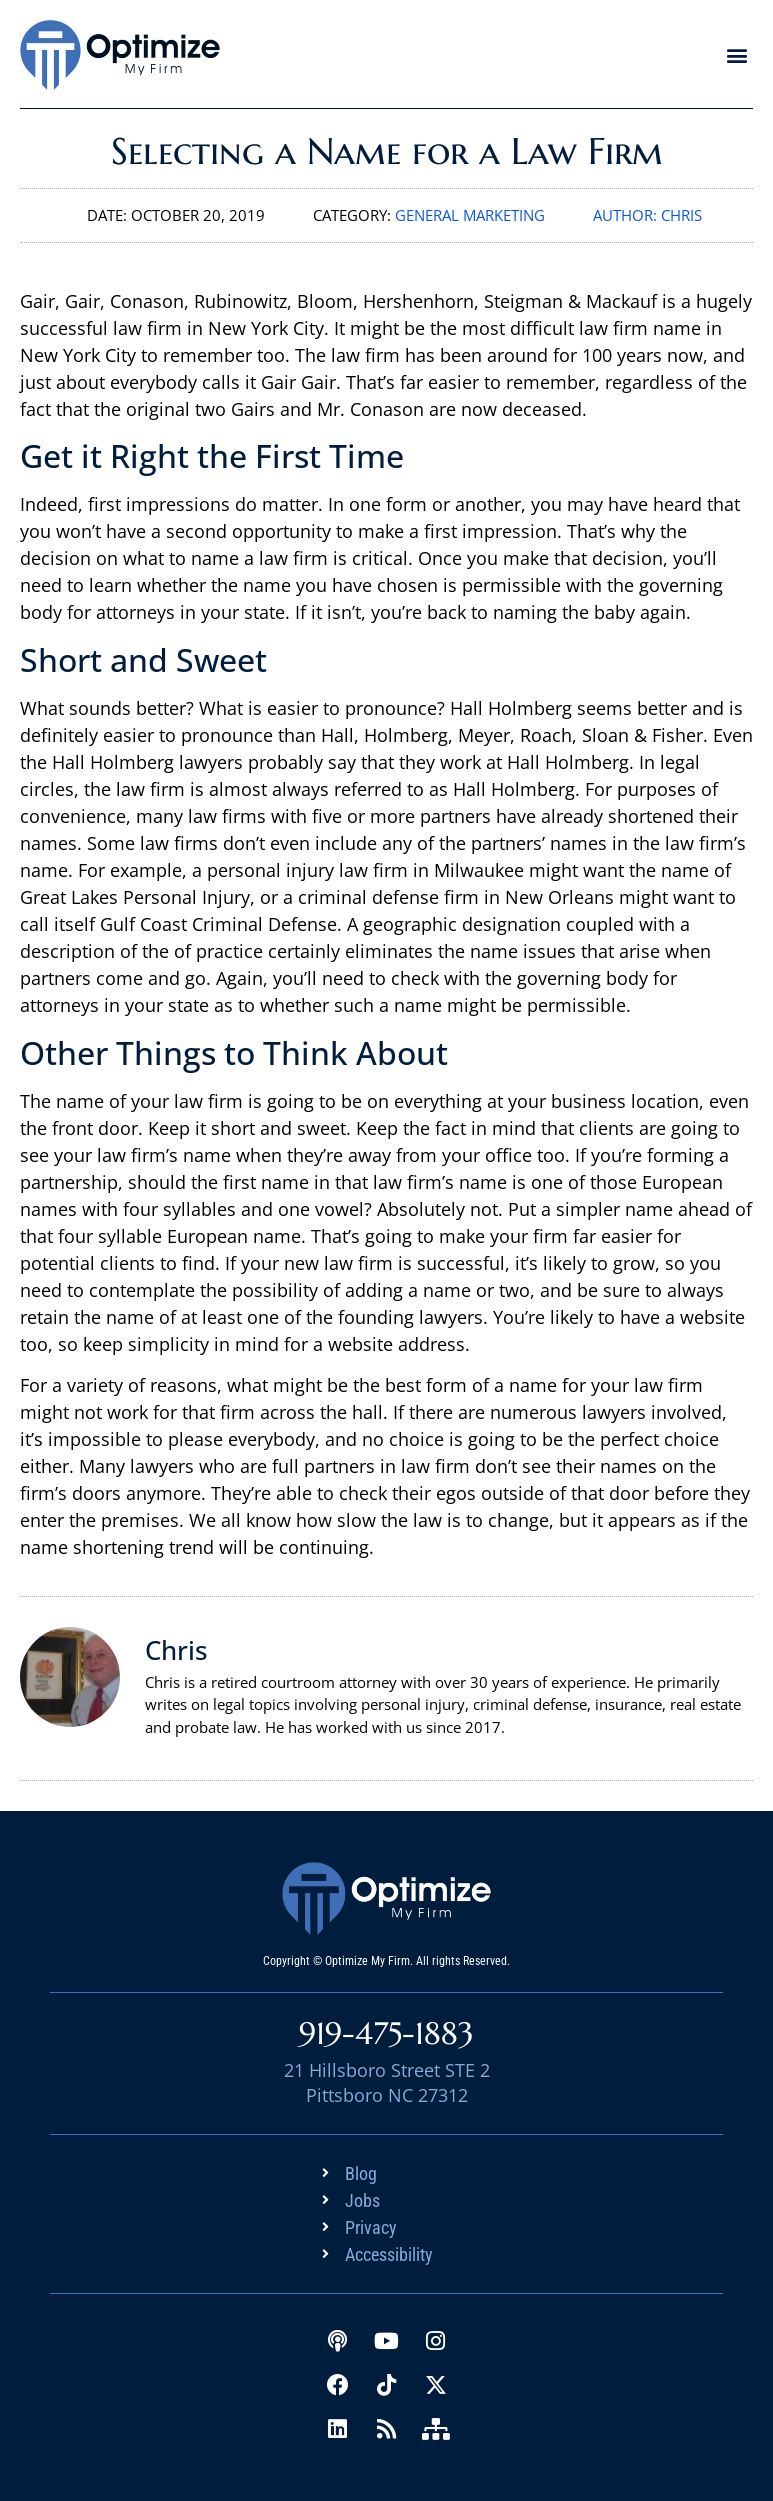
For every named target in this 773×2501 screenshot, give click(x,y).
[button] (736, 54)
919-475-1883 (386, 2033)
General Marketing (470, 215)
